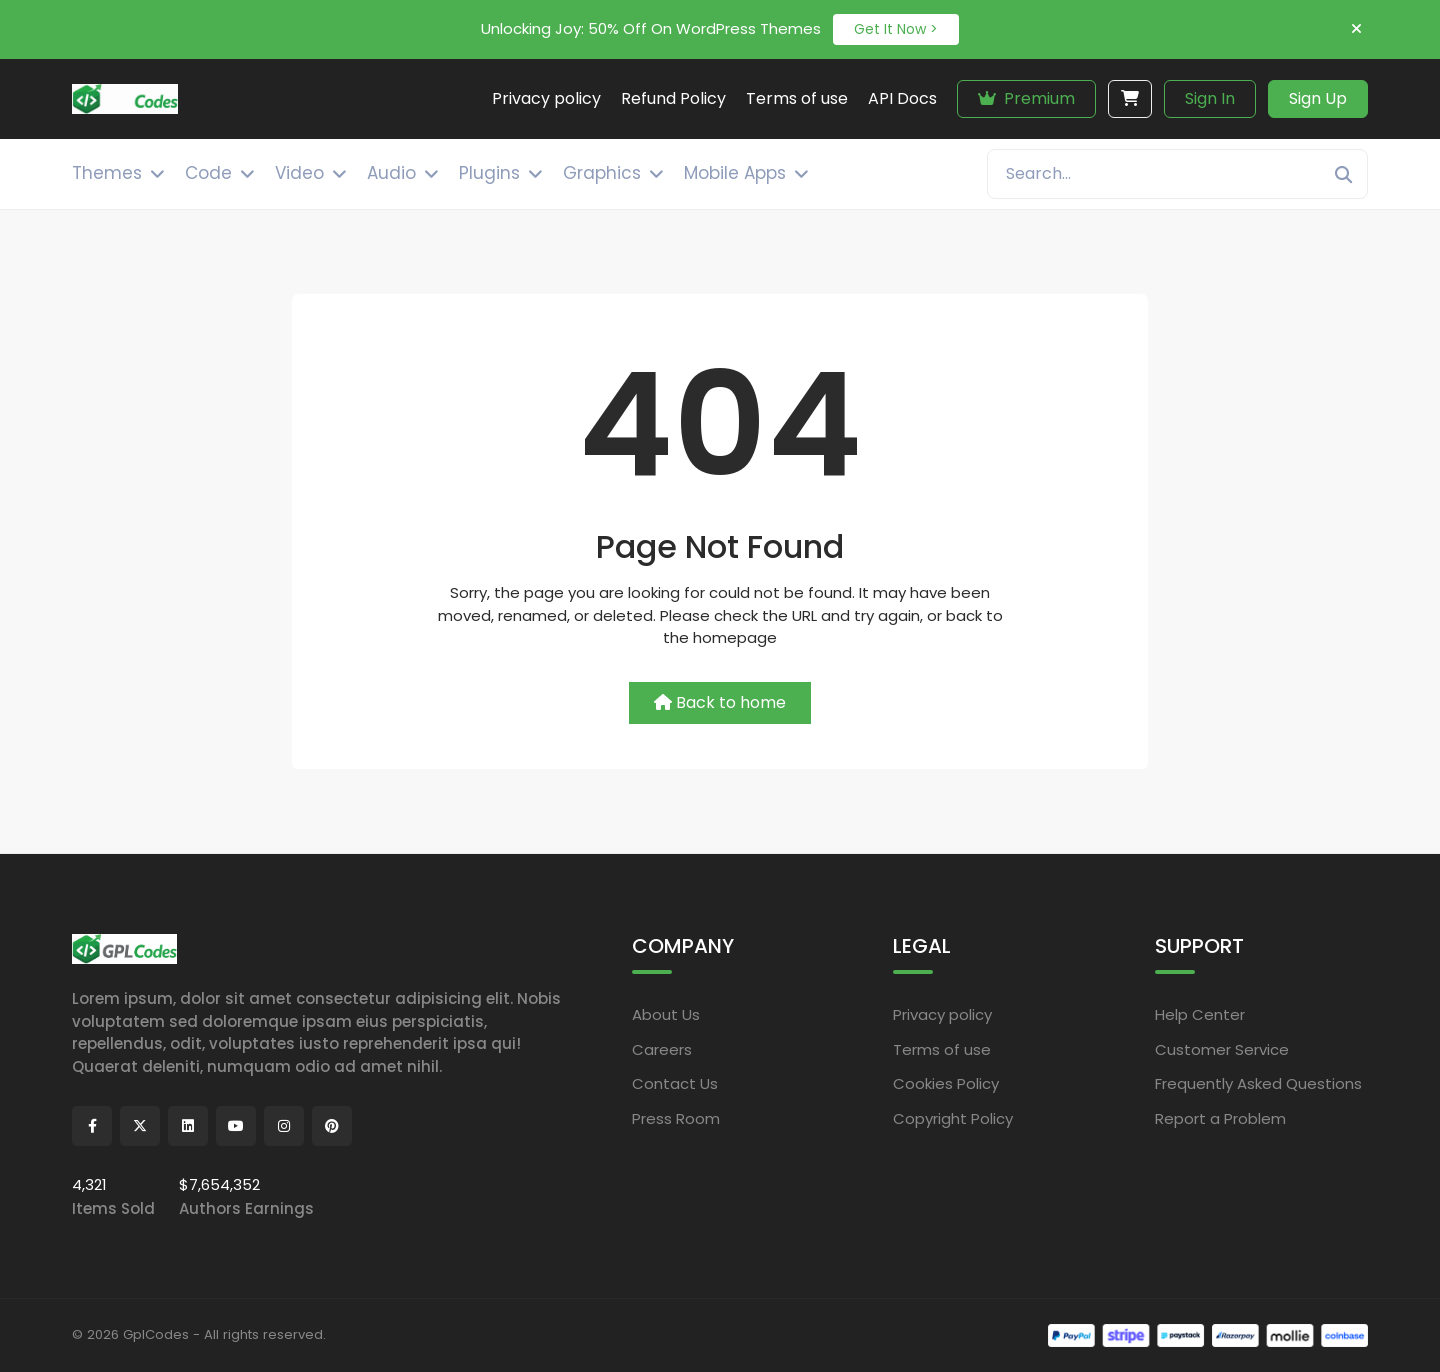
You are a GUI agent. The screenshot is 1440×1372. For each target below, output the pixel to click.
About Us (666, 1014)
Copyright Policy (953, 1117)
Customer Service (1222, 1048)
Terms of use (942, 1048)
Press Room (676, 1117)
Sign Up (1318, 98)
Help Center (1200, 1014)
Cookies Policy (946, 1083)
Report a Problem (1220, 1117)
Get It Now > (896, 29)
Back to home (720, 702)
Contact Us (675, 1083)
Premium (1026, 98)
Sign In (1210, 98)
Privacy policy (942, 1014)
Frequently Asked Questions (1258, 1083)
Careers (662, 1048)
